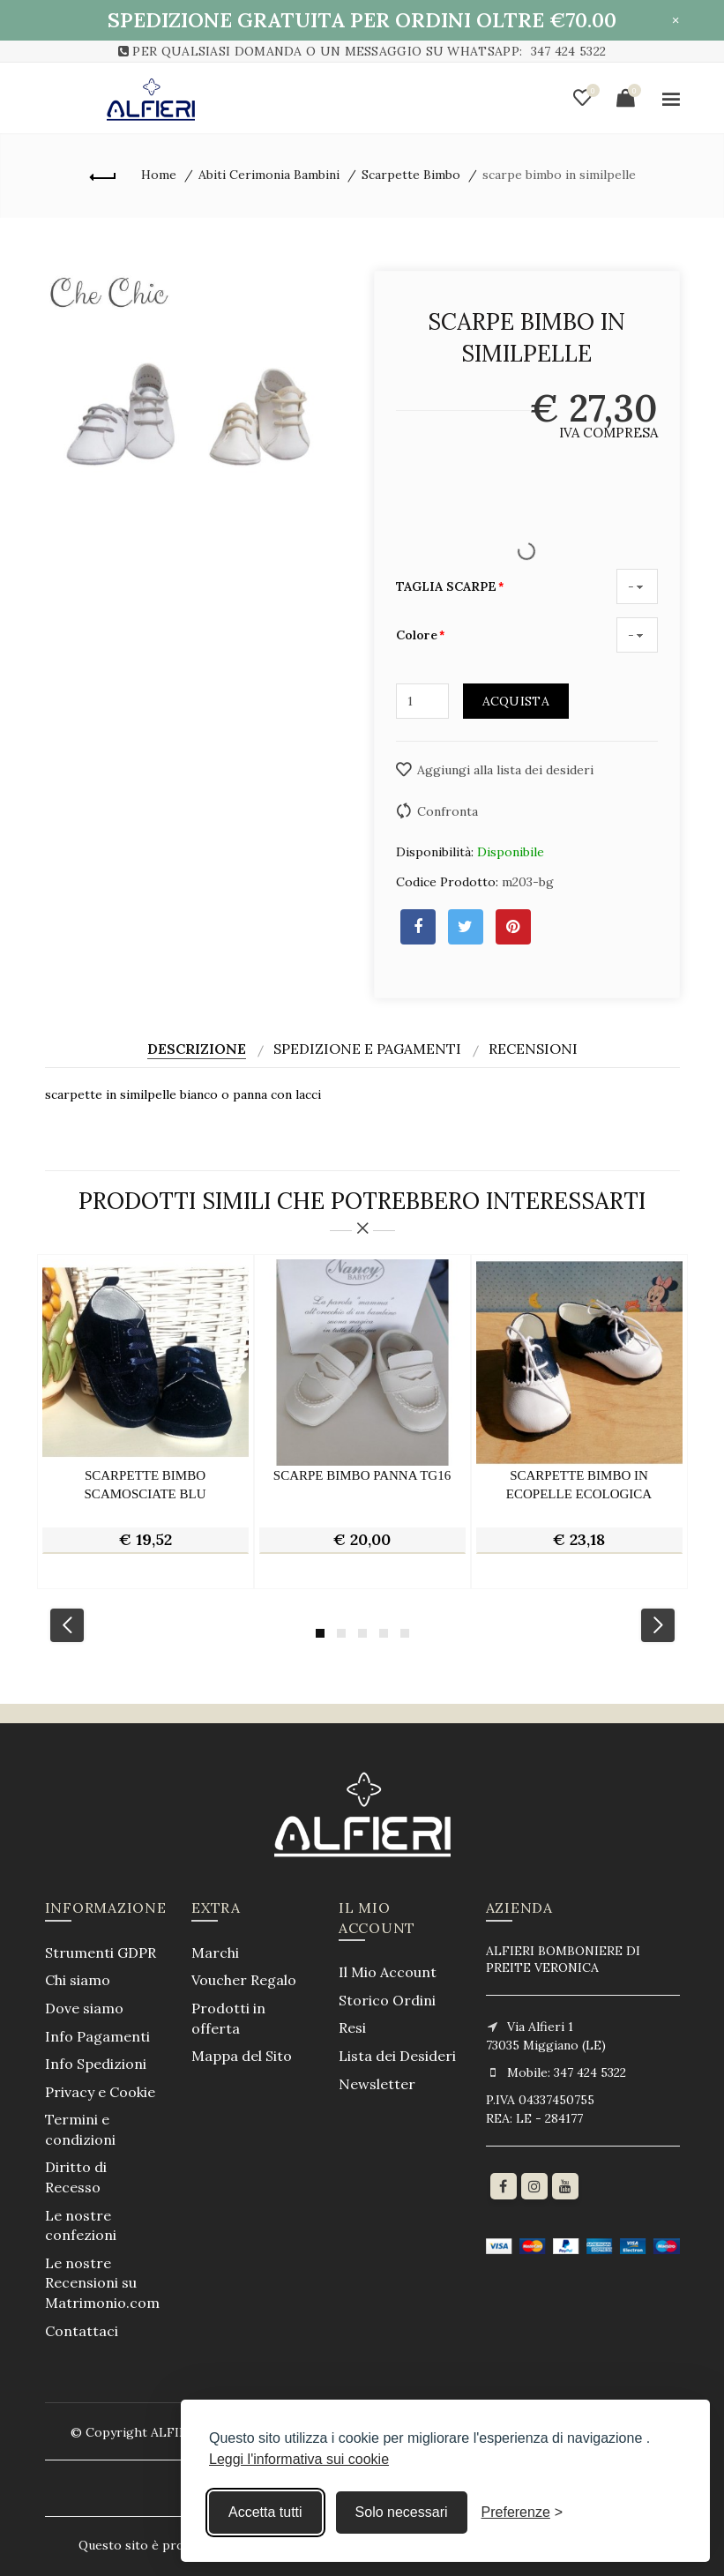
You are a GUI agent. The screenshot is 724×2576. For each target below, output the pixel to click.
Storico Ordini (387, 2000)
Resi (352, 2027)
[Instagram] (534, 2186)
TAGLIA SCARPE (446, 586)
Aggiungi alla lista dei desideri (505, 770)
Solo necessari (401, 2512)
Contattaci (81, 2331)
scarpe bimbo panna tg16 (362, 1475)
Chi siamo (77, 1980)
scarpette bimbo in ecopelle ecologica (579, 1484)
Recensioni (533, 1048)
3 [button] (362, 1633)
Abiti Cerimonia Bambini (269, 175)
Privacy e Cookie (100, 2092)
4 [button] (383, 1633)
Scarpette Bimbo (411, 175)
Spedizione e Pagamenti (367, 1048)
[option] (145, 1421)
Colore (416, 635)
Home (158, 175)
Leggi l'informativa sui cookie (299, 2459)
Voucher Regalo (243, 1980)
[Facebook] (503, 2186)
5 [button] (404, 1633)
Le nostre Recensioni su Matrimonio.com (102, 2282)
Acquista (515, 701)
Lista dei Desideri (397, 2056)
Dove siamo (84, 2008)
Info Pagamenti (97, 2036)
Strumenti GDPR (100, 1952)
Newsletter (377, 2084)
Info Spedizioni (95, 2063)
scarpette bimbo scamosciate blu (145, 1484)
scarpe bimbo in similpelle (559, 175)
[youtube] (565, 2186)
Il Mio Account (388, 1972)
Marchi (215, 1952)
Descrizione (196, 1048)
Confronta (447, 811)
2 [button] (341, 1633)
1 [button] (320, 1633)
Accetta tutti (265, 2512)
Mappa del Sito (241, 2056)
